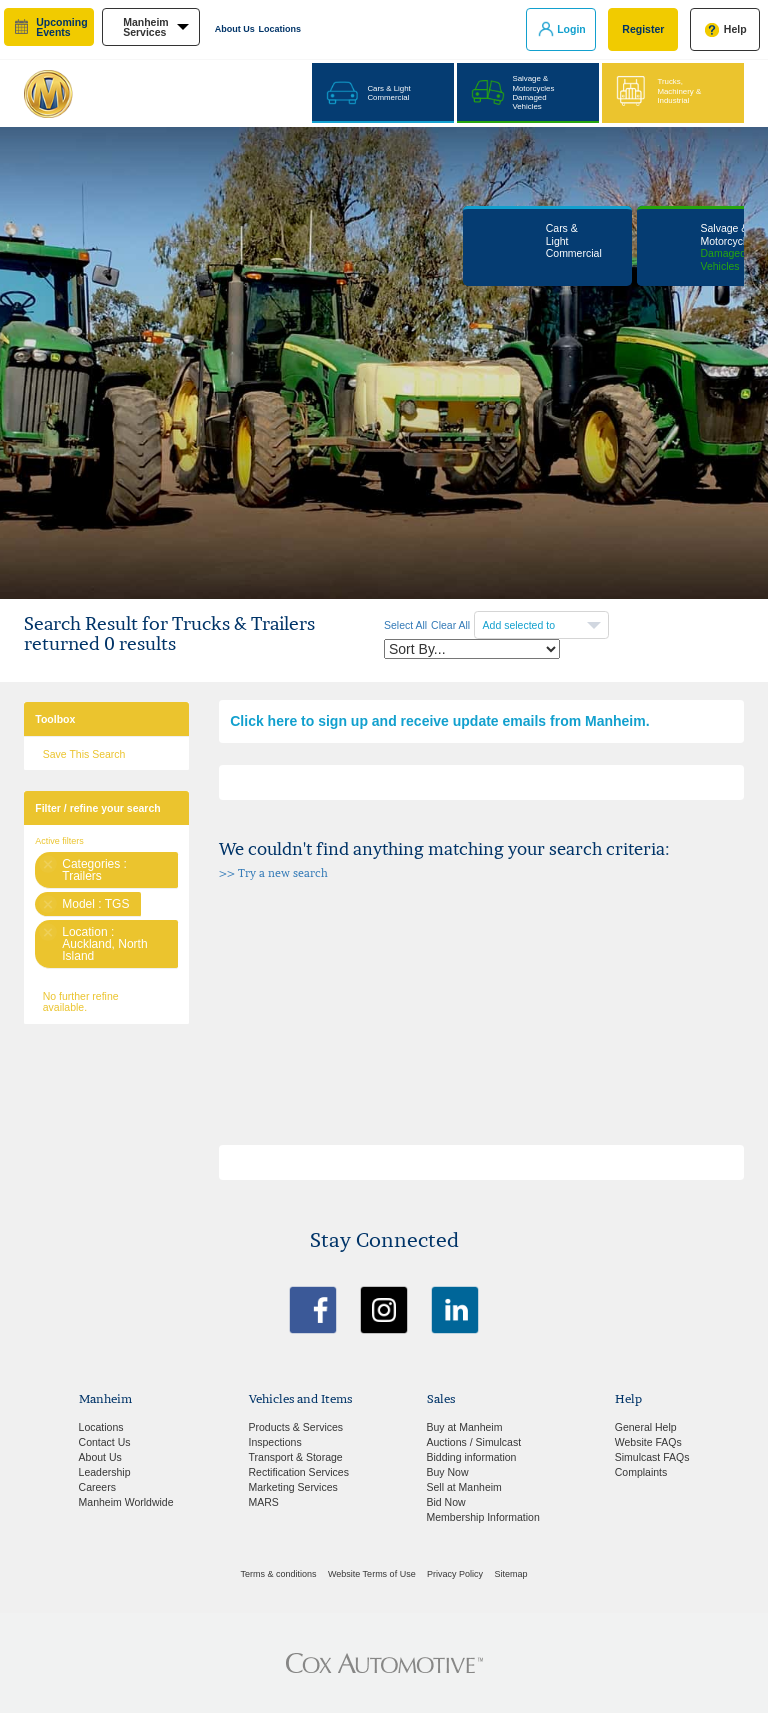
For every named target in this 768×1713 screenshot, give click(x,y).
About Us (235, 29)
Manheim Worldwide (126, 1502)
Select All (405, 625)
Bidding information (472, 1457)
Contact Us (105, 1442)
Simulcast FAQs (652, 1457)
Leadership (105, 1472)
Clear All (450, 625)
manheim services (146, 27)
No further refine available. (81, 1001)
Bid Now (446, 1502)
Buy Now (448, 1472)
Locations (280, 29)
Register (643, 29)
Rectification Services (299, 1472)
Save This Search (84, 754)
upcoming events (61, 27)
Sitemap (510, 1574)
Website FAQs (648, 1442)
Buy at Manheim (465, 1427)
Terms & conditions (279, 1574)
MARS (264, 1502)
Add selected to (520, 625)
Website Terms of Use (372, 1574)
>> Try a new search (273, 873)
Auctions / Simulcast (474, 1442)
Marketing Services (293, 1487)
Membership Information (483, 1517)
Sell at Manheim (464, 1487)
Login (571, 29)
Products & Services (296, 1427)
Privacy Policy (455, 1574)
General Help (646, 1427)
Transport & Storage (296, 1457)
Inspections (275, 1442)
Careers (97, 1487)
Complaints (641, 1472)
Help (735, 29)
